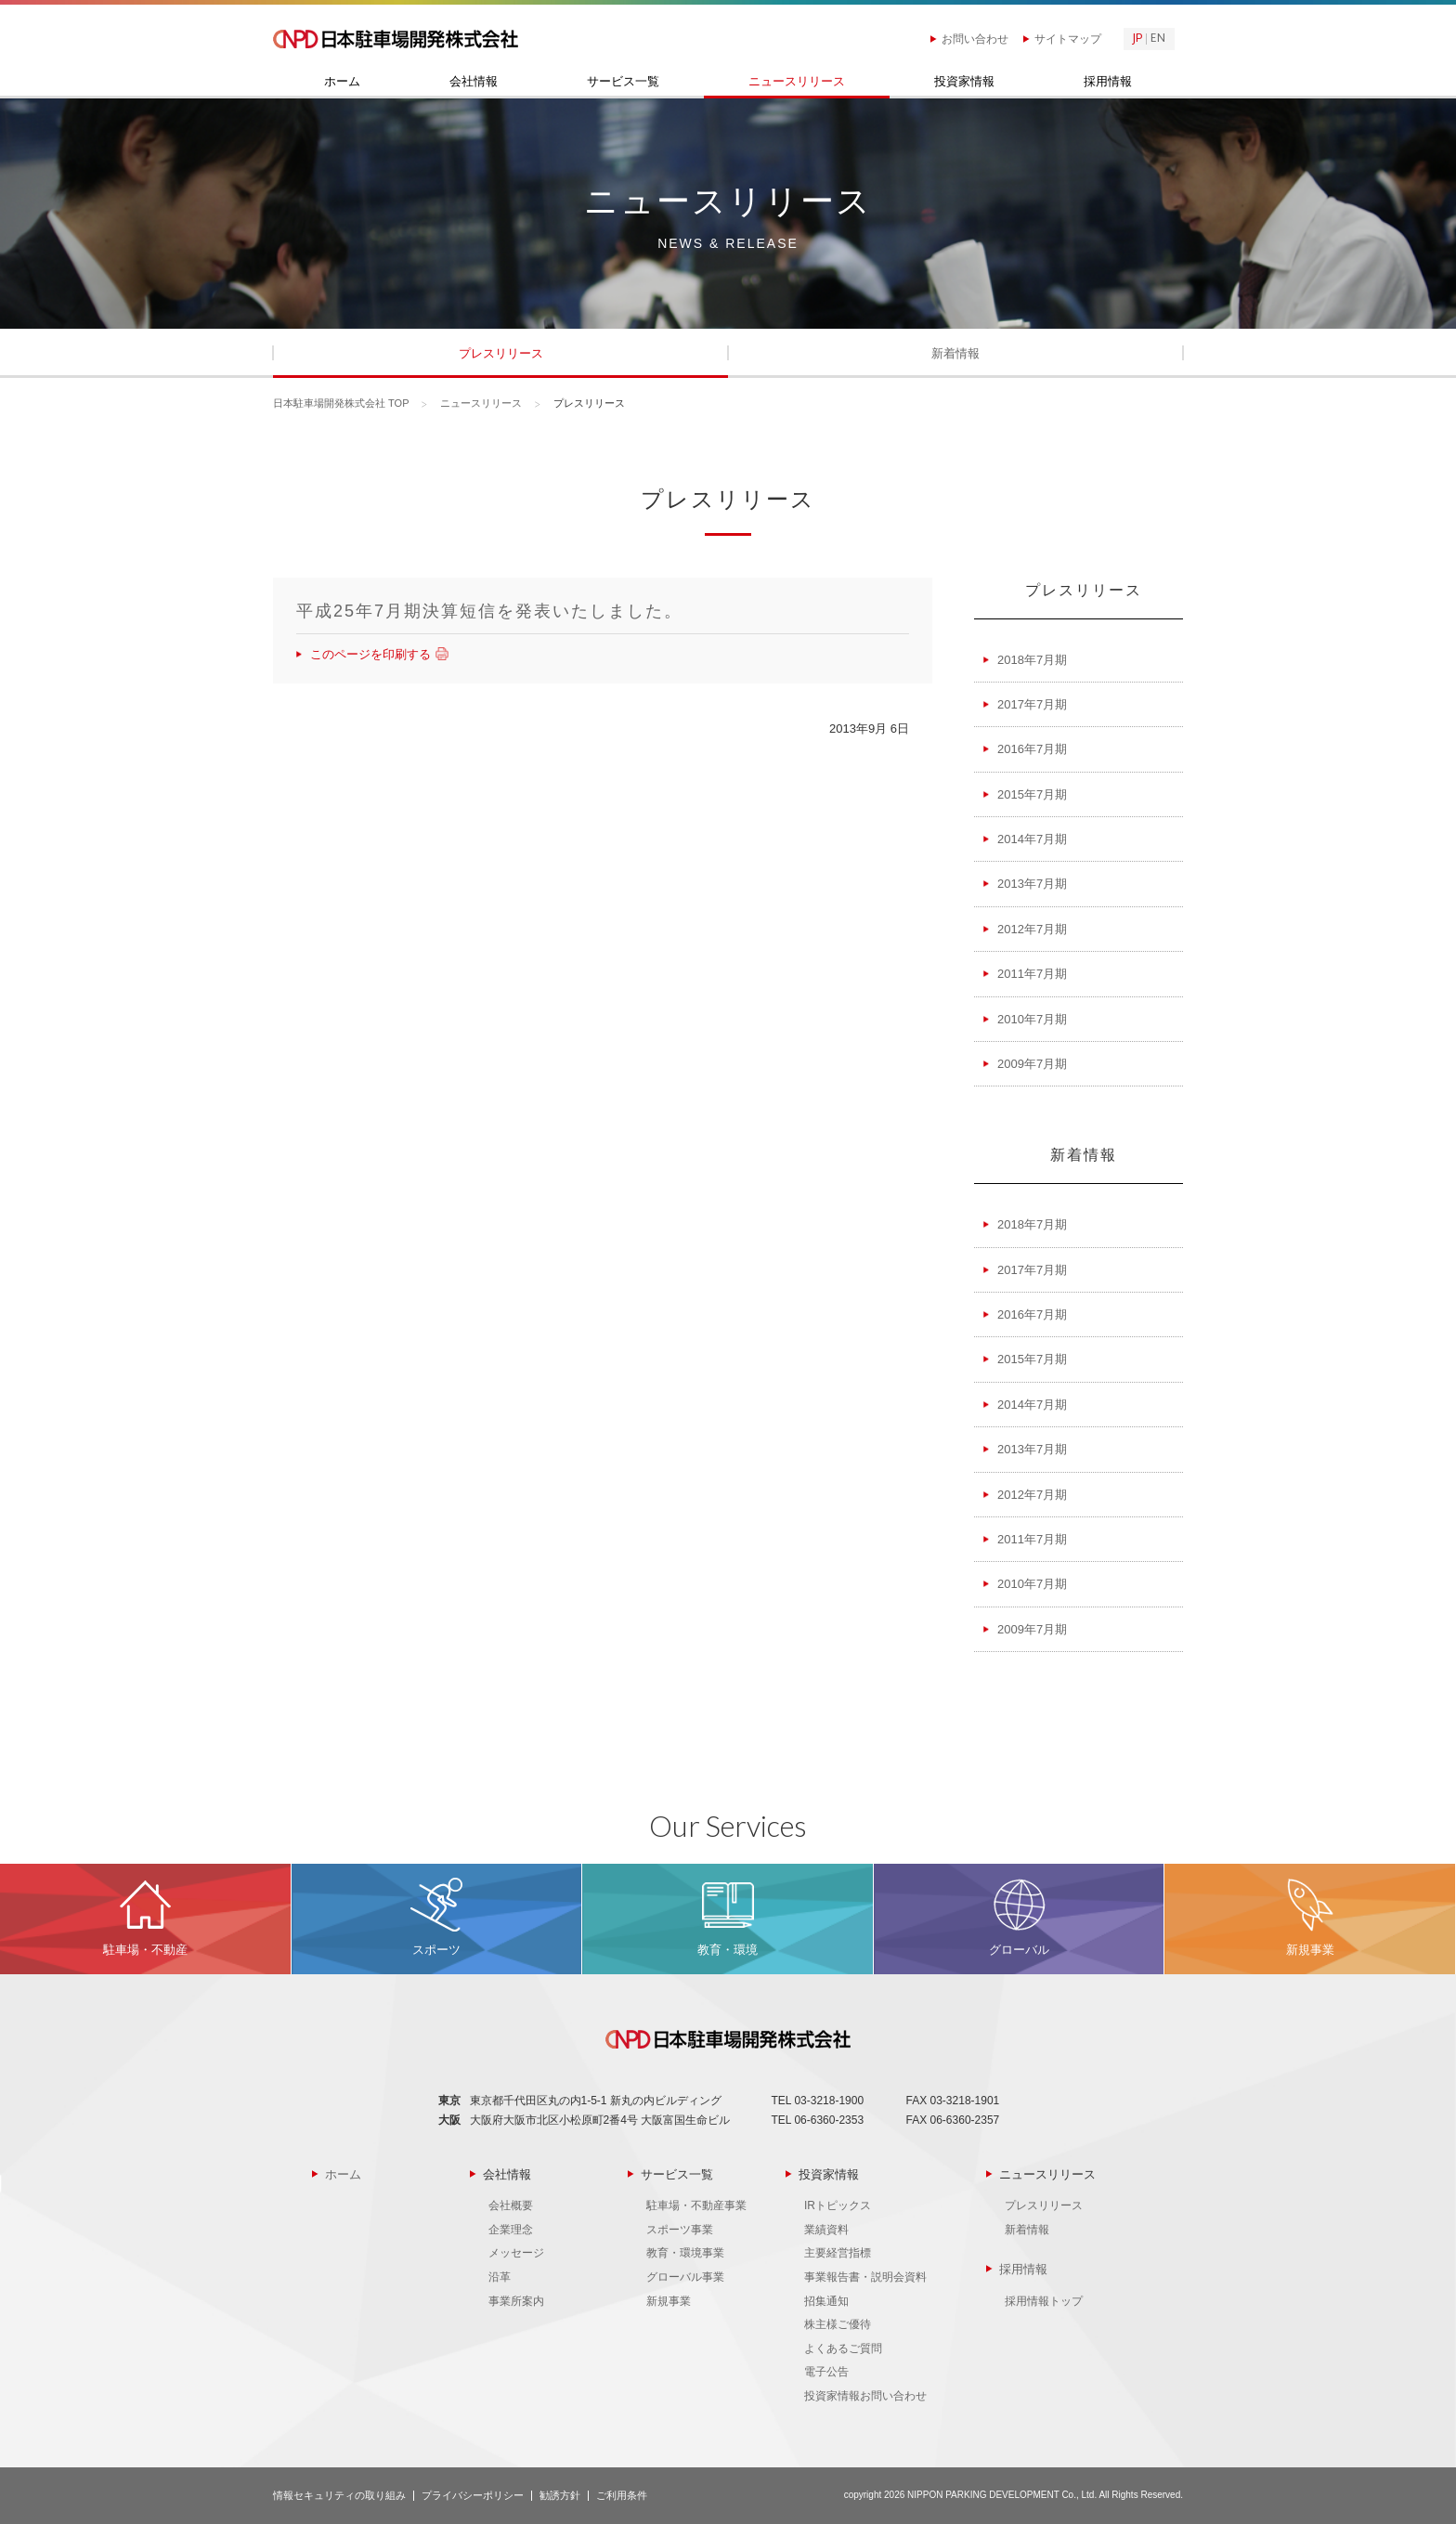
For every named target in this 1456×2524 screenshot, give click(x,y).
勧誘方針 (560, 2495)
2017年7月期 (1032, 704)
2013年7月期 (1032, 884)
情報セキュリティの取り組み (339, 2495)
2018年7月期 (1032, 660)
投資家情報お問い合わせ (865, 2395)
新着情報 (955, 353)
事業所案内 (516, 2301)
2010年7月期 (1032, 1019)
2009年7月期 (1032, 1064)
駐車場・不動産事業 (696, 2205)
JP (1137, 39)
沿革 (499, 2276)
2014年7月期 (1032, 839)
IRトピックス (837, 2205)
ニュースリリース (796, 81)
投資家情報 (964, 81)
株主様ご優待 (837, 2324)
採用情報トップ (1044, 2301)
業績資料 (826, 2229)
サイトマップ (1067, 39)
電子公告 (826, 2371)
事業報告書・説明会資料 (865, 2276)
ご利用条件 (621, 2495)
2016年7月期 (1032, 749)
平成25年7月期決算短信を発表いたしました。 (489, 611)
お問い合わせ (975, 39)
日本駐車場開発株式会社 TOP (341, 403)
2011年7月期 (1032, 974)
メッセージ (516, 2252)
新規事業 (668, 2301)
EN (1157, 39)
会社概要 (510, 2205)
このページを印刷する (377, 654)
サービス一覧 (623, 81)
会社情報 (473, 81)
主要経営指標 (837, 2252)
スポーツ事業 (679, 2229)
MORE (145, 1919)
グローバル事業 (685, 2276)
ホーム (342, 81)
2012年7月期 (1032, 929)
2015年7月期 (1032, 794)
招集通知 (826, 2301)
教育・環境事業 (685, 2252)
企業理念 (510, 2229)
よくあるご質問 (843, 2348)
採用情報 (1108, 81)
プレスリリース (501, 353)
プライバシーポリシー (473, 2495)
